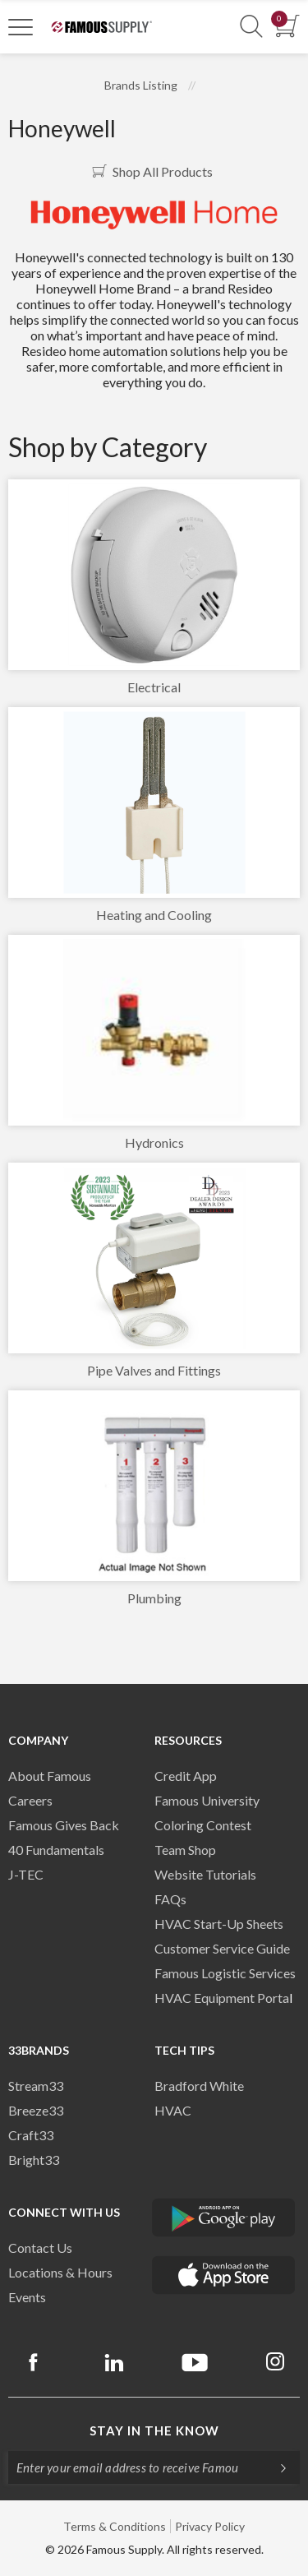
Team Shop (185, 1849)
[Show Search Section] (251, 27)
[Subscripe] (275, 2467)
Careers (30, 1800)
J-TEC (26, 1874)
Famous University (207, 1800)
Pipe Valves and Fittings (154, 1370)
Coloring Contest (202, 1825)
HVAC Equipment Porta (221, 1997)
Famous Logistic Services (225, 1973)
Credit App (185, 1775)
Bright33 (33, 2159)
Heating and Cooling (154, 915)
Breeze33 (35, 2110)
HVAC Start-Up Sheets (218, 1923)
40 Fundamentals (56, 1849)
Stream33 (35, 2085)
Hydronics (154, 1142)
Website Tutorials (205, 1874)
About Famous (49, 1775)
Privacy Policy (210, 2526)
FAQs (170, 1899)
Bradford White (199, 2085)
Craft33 (30, 2135)
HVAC (172, 2110)
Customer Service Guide (222, 1948)
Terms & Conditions (114, 2526)
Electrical (154, 687)
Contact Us (40, 2247)
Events (27, 2297)
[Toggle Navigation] (20, 26)
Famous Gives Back (63, 1825)
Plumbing (154, 1598)
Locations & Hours (60, 2272)
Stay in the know (154, 2430)
